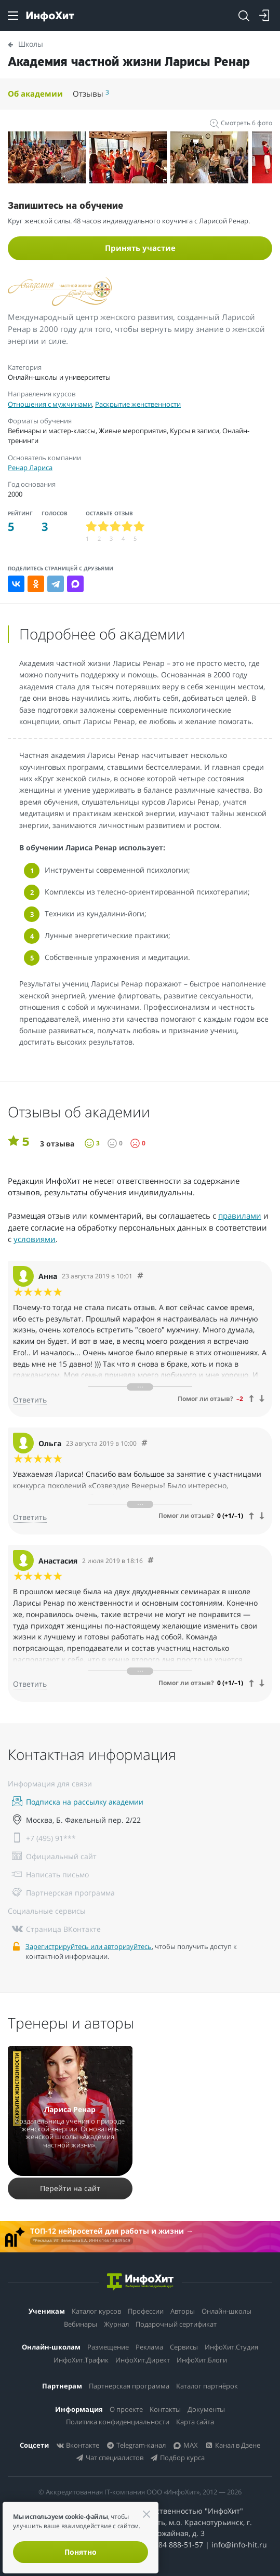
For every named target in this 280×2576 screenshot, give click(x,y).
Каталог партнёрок (207, 2386)
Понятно (80, 2552)
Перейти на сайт (70, 2188)
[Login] (264, 15)
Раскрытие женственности (138, 404)
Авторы (182, 2311)
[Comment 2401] (144, 1443)
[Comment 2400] (151, 1561)
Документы (206, 2409)
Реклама (149, 2347)
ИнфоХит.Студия (231, 2347)
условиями (35, 1239)
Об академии (35, 93)
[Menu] (13, 15)
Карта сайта (195, 2421)
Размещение (108, 2347)
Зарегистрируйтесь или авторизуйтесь (88, 1946)
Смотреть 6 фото (241, 122)
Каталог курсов (96, 2311)
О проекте (126, 2409)
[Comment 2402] (140, 1276)
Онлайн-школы (226, 2311)
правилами (239, 1215)
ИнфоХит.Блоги (202, 2360)
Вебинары (80, 2324)
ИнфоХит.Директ (142, 2360)
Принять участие (140, 248)
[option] (48, 157)
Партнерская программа (129, 2386)
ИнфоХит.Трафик (81, 2360)
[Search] (243, 15)
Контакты (165, 2409)
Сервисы (184, 2347)
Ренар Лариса (30, 467)
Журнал (116, 2324)
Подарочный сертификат (176, 2324)
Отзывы (91, 93)
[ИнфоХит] (50, 16)
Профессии (146, 2311)
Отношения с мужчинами (50, 404)
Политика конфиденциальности (117, 2421)
